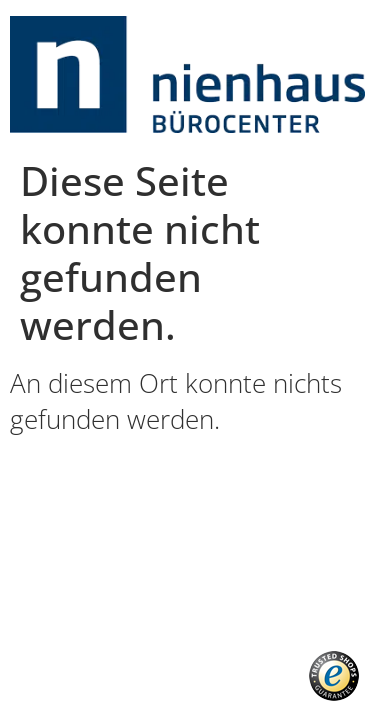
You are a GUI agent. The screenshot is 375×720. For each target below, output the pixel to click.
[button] (334, 676)
